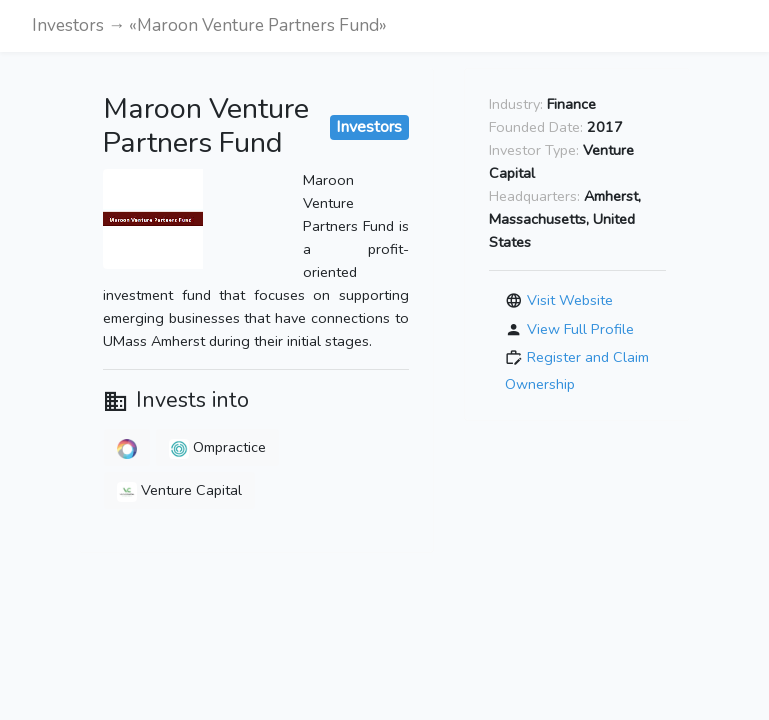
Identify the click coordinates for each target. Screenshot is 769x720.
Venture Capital (179, 490)
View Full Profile (580, 328)
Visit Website (570, 300)
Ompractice (217, 447)
